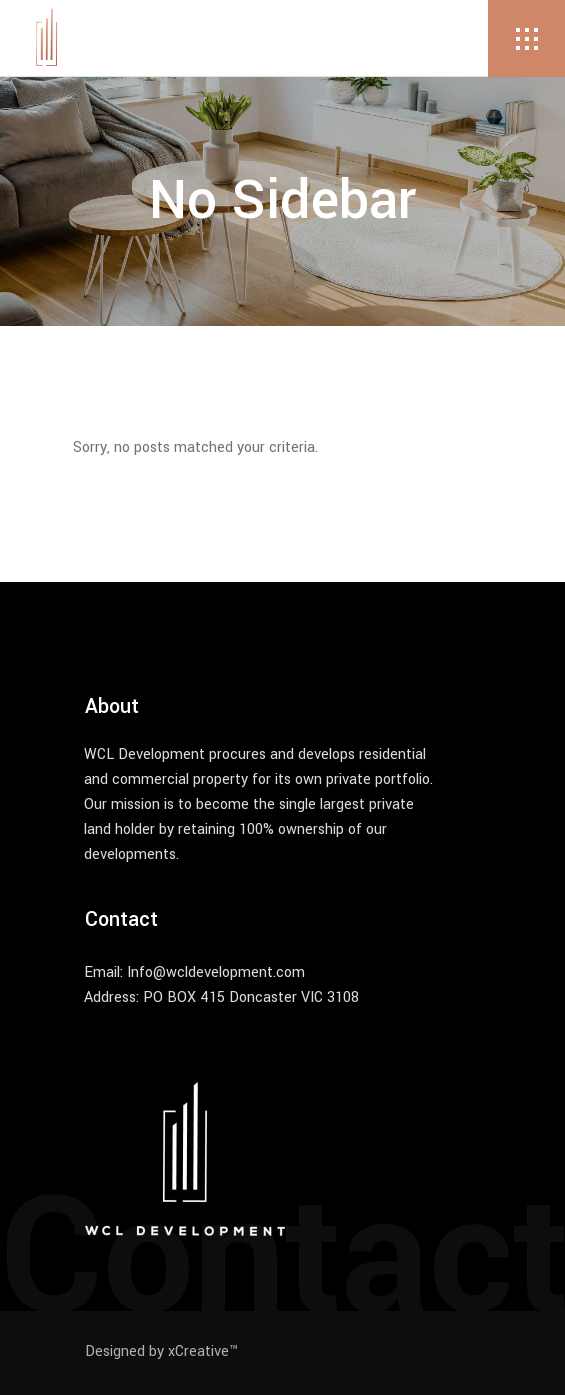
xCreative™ (203, 1351)
